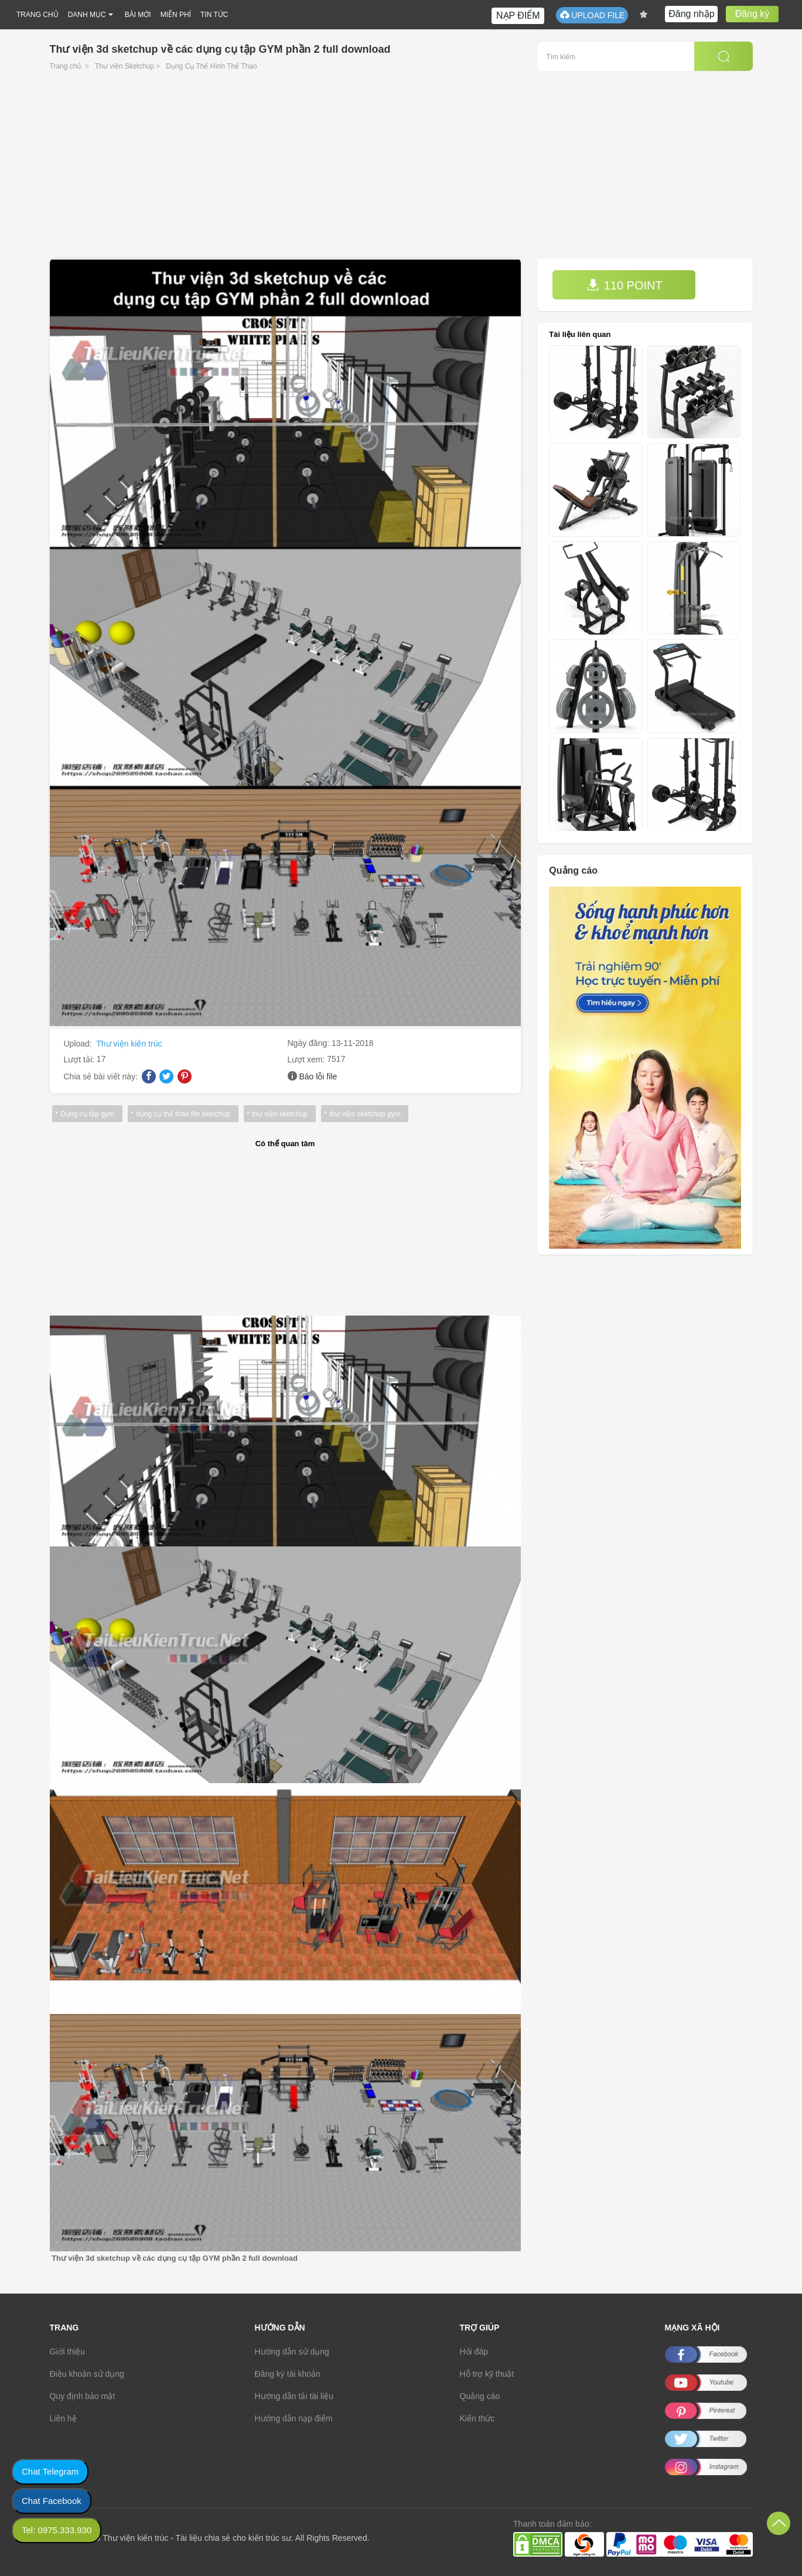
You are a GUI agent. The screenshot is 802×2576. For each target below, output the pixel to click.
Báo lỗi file (318, 1076)
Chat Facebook (51, 2501)
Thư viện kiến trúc (129, 1043)
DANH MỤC (87, 15)
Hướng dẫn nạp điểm (294, 2418)
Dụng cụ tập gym (87, 1114)
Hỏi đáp (474, 2351)
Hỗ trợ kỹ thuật (487, 2374)
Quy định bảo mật (82, 2396)
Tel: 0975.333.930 (56, 2530)
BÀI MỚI (138, 15)
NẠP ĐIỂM (518, 16)
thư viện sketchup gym (362, 1114)
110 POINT (624, 285)
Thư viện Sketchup (124, 66)
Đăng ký (752, 14)
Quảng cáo (480, 2396)
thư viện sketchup (278, 1114)
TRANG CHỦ (37, 15)
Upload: (79, 1043)
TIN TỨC (214, 15)
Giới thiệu (68, 2351)
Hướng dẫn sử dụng (292, 2351)
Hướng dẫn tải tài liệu (294, 2396)
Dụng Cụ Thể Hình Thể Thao (211, 66)
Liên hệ (63, 2418)
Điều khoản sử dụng (87, 2374)
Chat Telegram (50, 2471)
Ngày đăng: (310, 1043)
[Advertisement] (401, 170)
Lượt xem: (307, 1059)
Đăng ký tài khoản (287, 2374)
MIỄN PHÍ (176, 15)
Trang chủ (65, 66)
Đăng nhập (691, 14)
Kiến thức (477, 2418)
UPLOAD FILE (591, 15)
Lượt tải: (80, 1059)
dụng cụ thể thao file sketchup (181, 1114)
